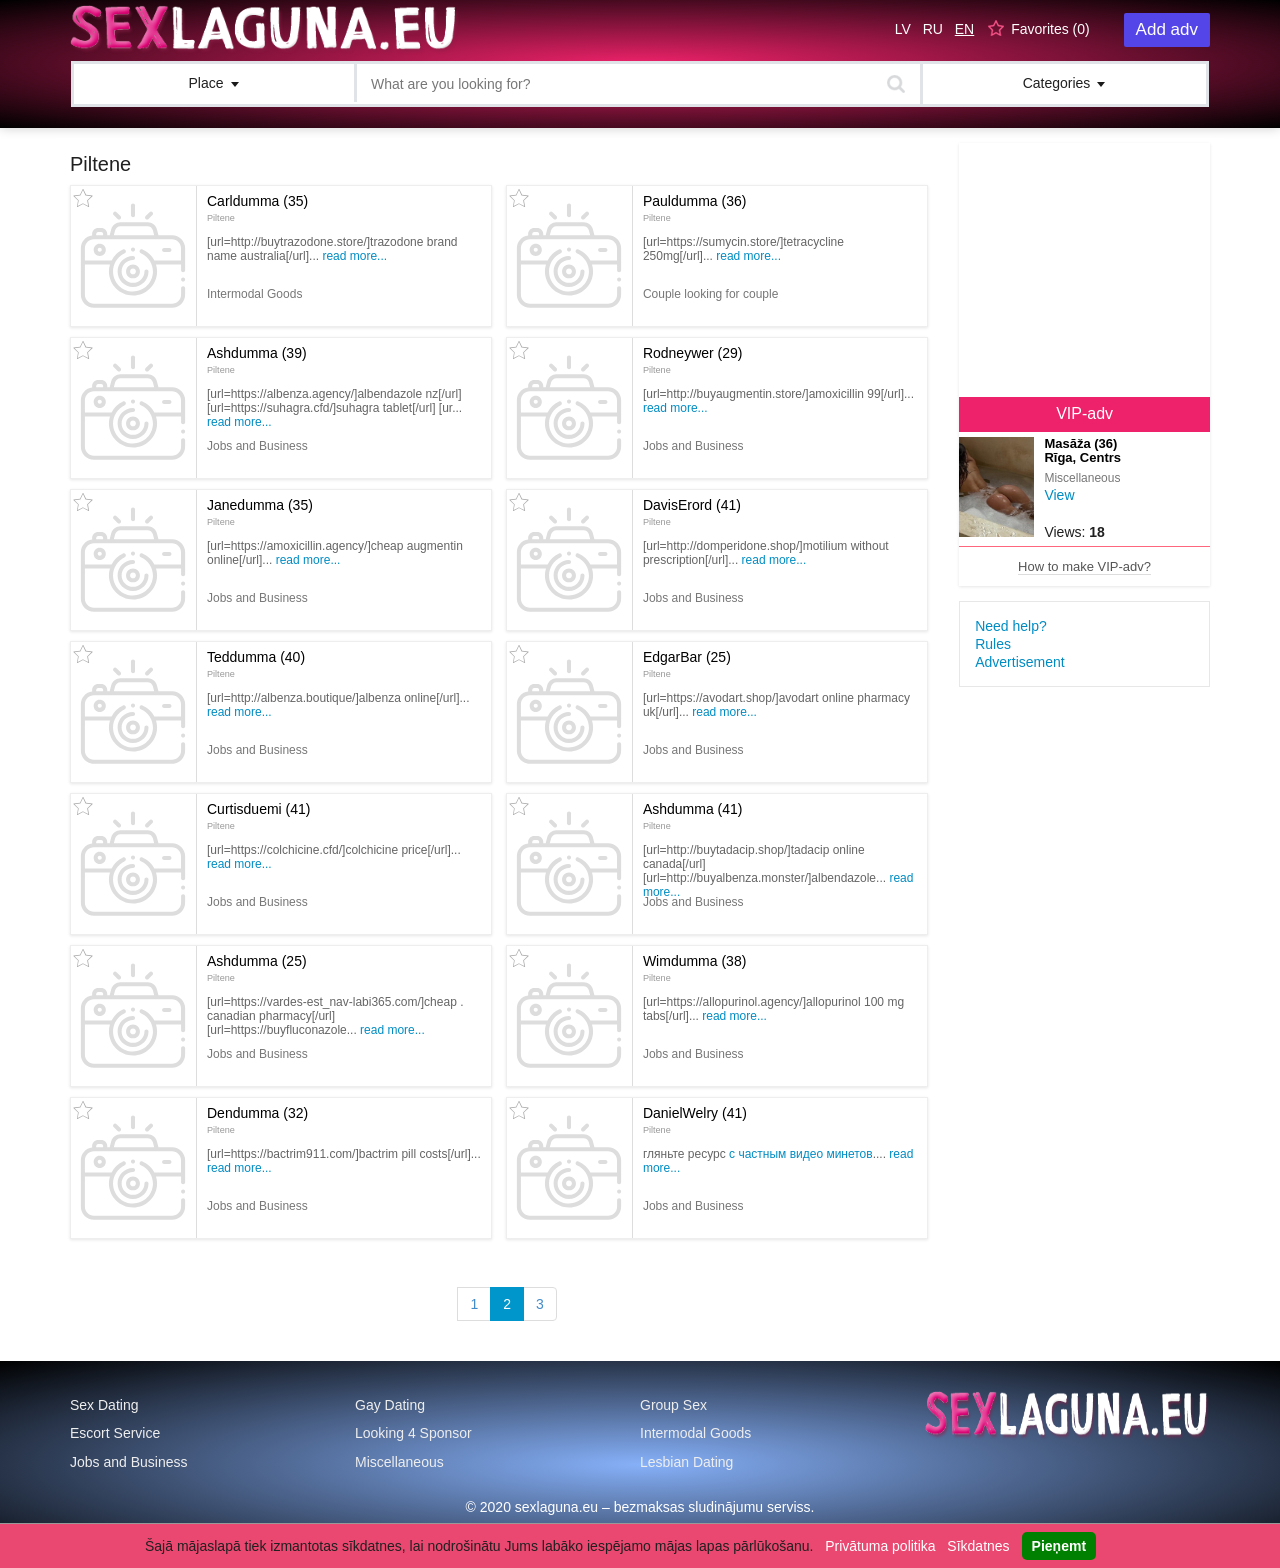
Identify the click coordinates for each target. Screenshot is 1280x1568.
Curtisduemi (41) (258, 816)
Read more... (354, 256)
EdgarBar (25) (687, 664)
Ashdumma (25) (257, 968)
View (1059, 495)
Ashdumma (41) (693, 816)
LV (903, 29)
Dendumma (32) (257, 1120)
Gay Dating (390, 1405)
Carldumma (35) (257, 208)
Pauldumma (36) (695, 208)
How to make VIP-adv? (1084, 566)
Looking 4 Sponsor (413, 1433)
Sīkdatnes (978, 1546)
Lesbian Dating (686, 1462)
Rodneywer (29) (693, 360)
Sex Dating (104, 1405)
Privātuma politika (880, 1546)
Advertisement (1019, 662)
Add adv (1167, 29)
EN (964, 29)
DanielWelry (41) (695, 1120)
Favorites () (1050, 29)
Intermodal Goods (695, 1433)
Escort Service (115, 1433)
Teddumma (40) (256, 664)
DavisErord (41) (692, 512)
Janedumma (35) (260, 512)
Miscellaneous (399, 1462)
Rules (993, 644)
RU (933, 29)
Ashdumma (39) (257, 360)
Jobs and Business (129, 1462)
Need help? (1011, 626)
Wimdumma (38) (694, 968)
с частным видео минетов (801, 1154)
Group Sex (673, 1405)
